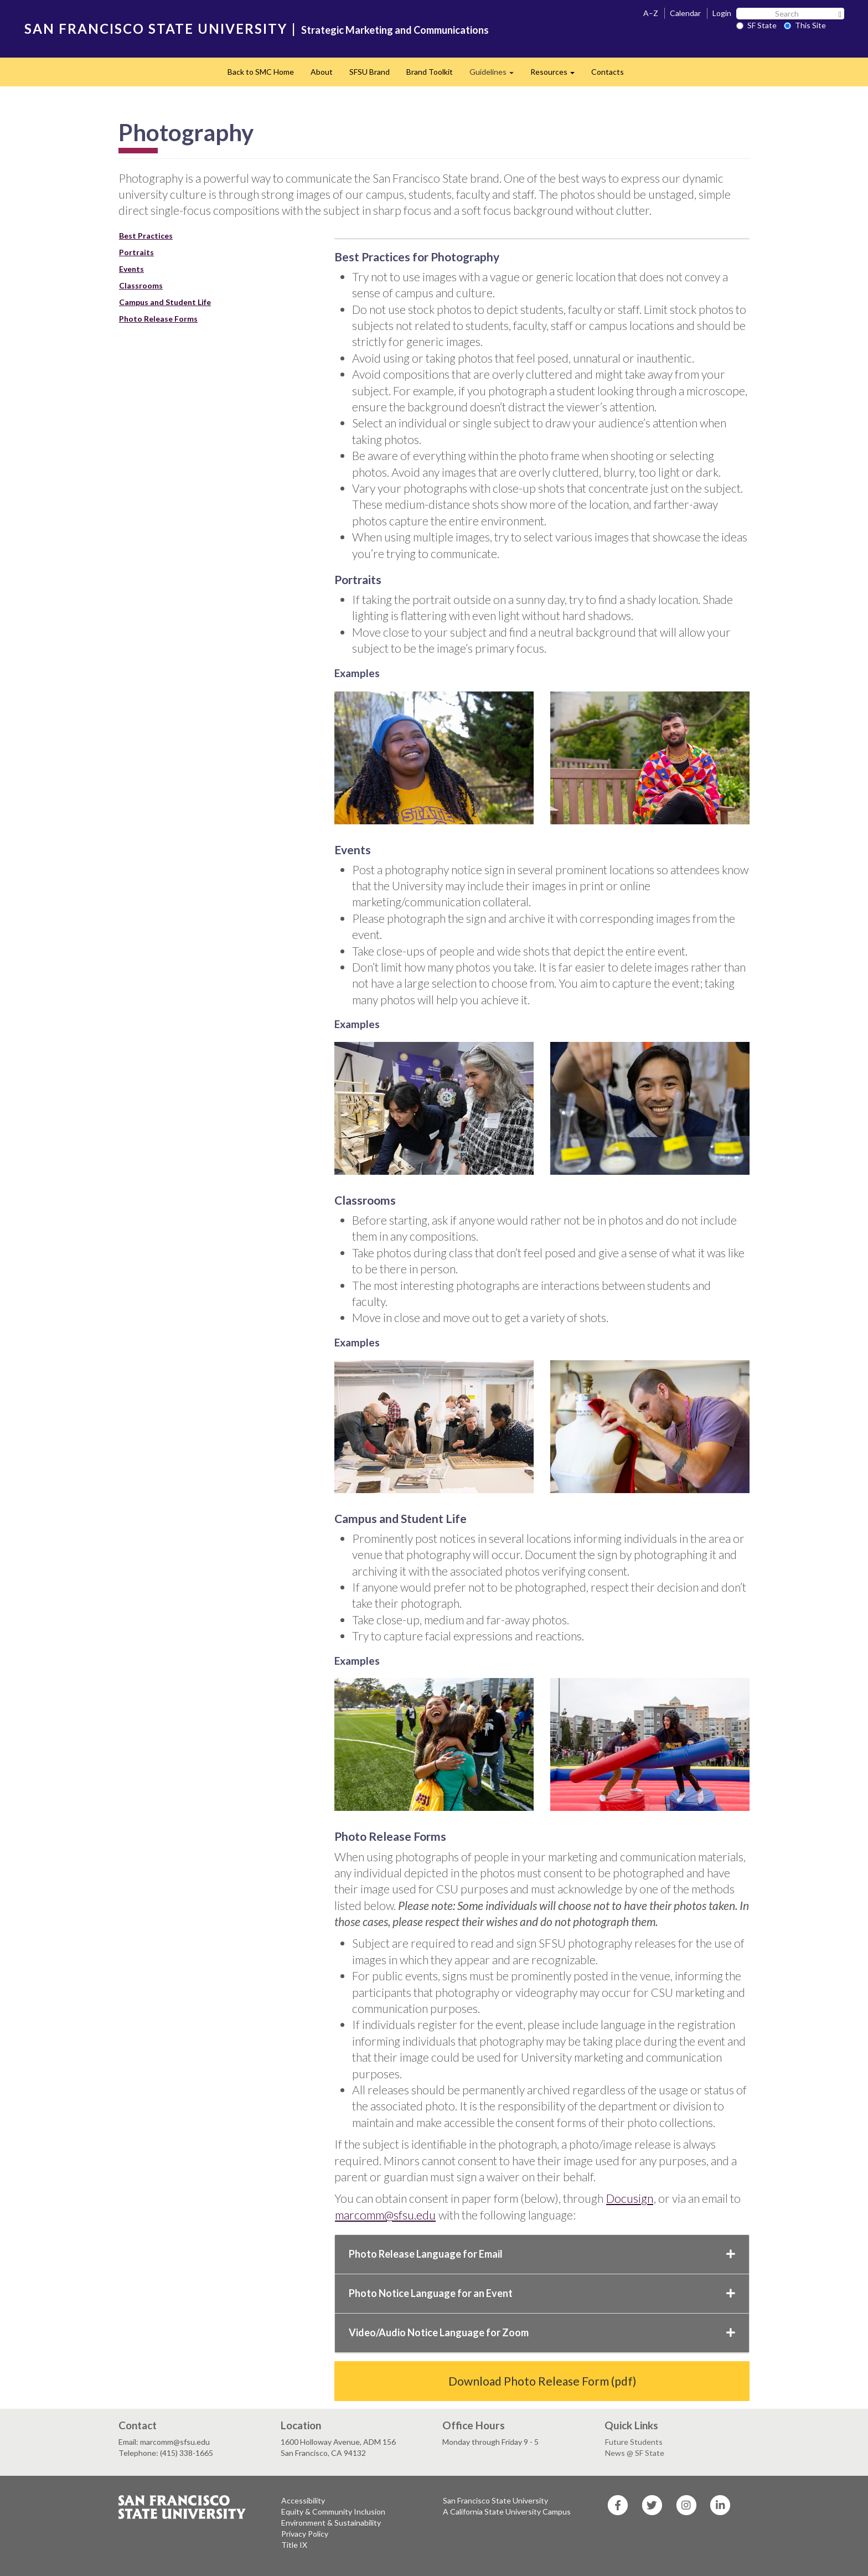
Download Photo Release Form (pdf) (542, 2381)
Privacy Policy (304, 2533)
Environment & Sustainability (331, 2522)
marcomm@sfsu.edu (385, 2215)
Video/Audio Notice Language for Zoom (542, 2332)
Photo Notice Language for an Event (542, 2293)
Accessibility (303, 2500)
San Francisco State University (495, 2500)
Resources (556, 75)
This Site (805, 25)
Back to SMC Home (261, 71)
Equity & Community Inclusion (333, 2511)
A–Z (650, 13)
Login (721, 13)
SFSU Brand (369, 71)
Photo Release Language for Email (542, 2254)
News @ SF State (634, 2453)
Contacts (607, 71)
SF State (756, 25)
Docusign (629, 2198)
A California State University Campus (507, 2511)
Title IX (294, 2544)
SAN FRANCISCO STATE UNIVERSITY (155, 28)
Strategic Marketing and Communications (395, 30)
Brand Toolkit (429, 71)
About (322, 71)
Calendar (685, 13)
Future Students (634, 2441)
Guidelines (495, 75)
